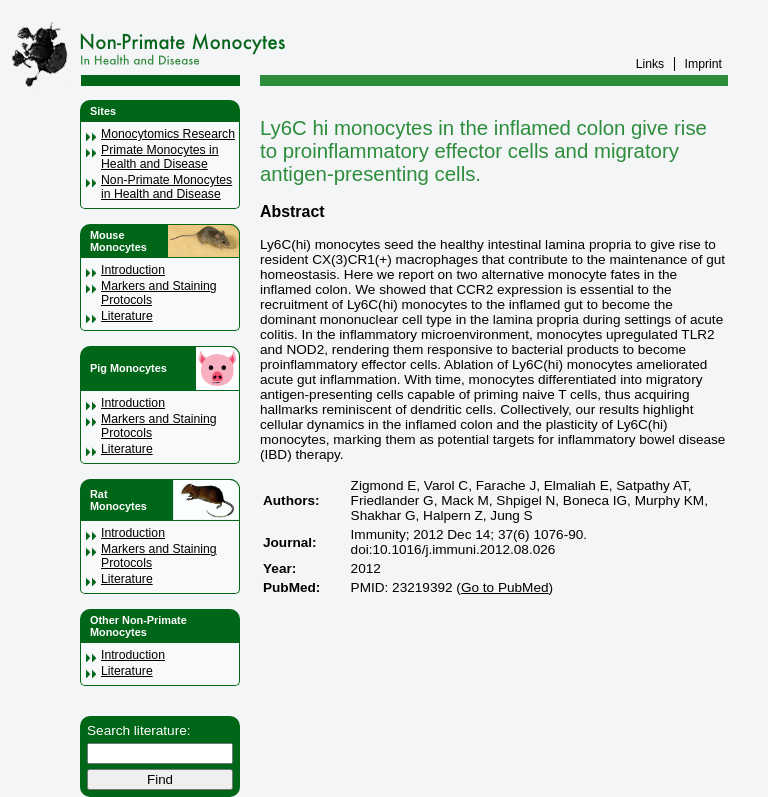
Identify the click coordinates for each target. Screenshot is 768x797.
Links (650, 64)
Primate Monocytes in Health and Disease (160, 157)
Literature (127, 316)
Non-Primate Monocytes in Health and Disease (166, 187)
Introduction (133, 270)
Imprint (703, 64)
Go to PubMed (505, 587)
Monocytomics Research (168, 134)
